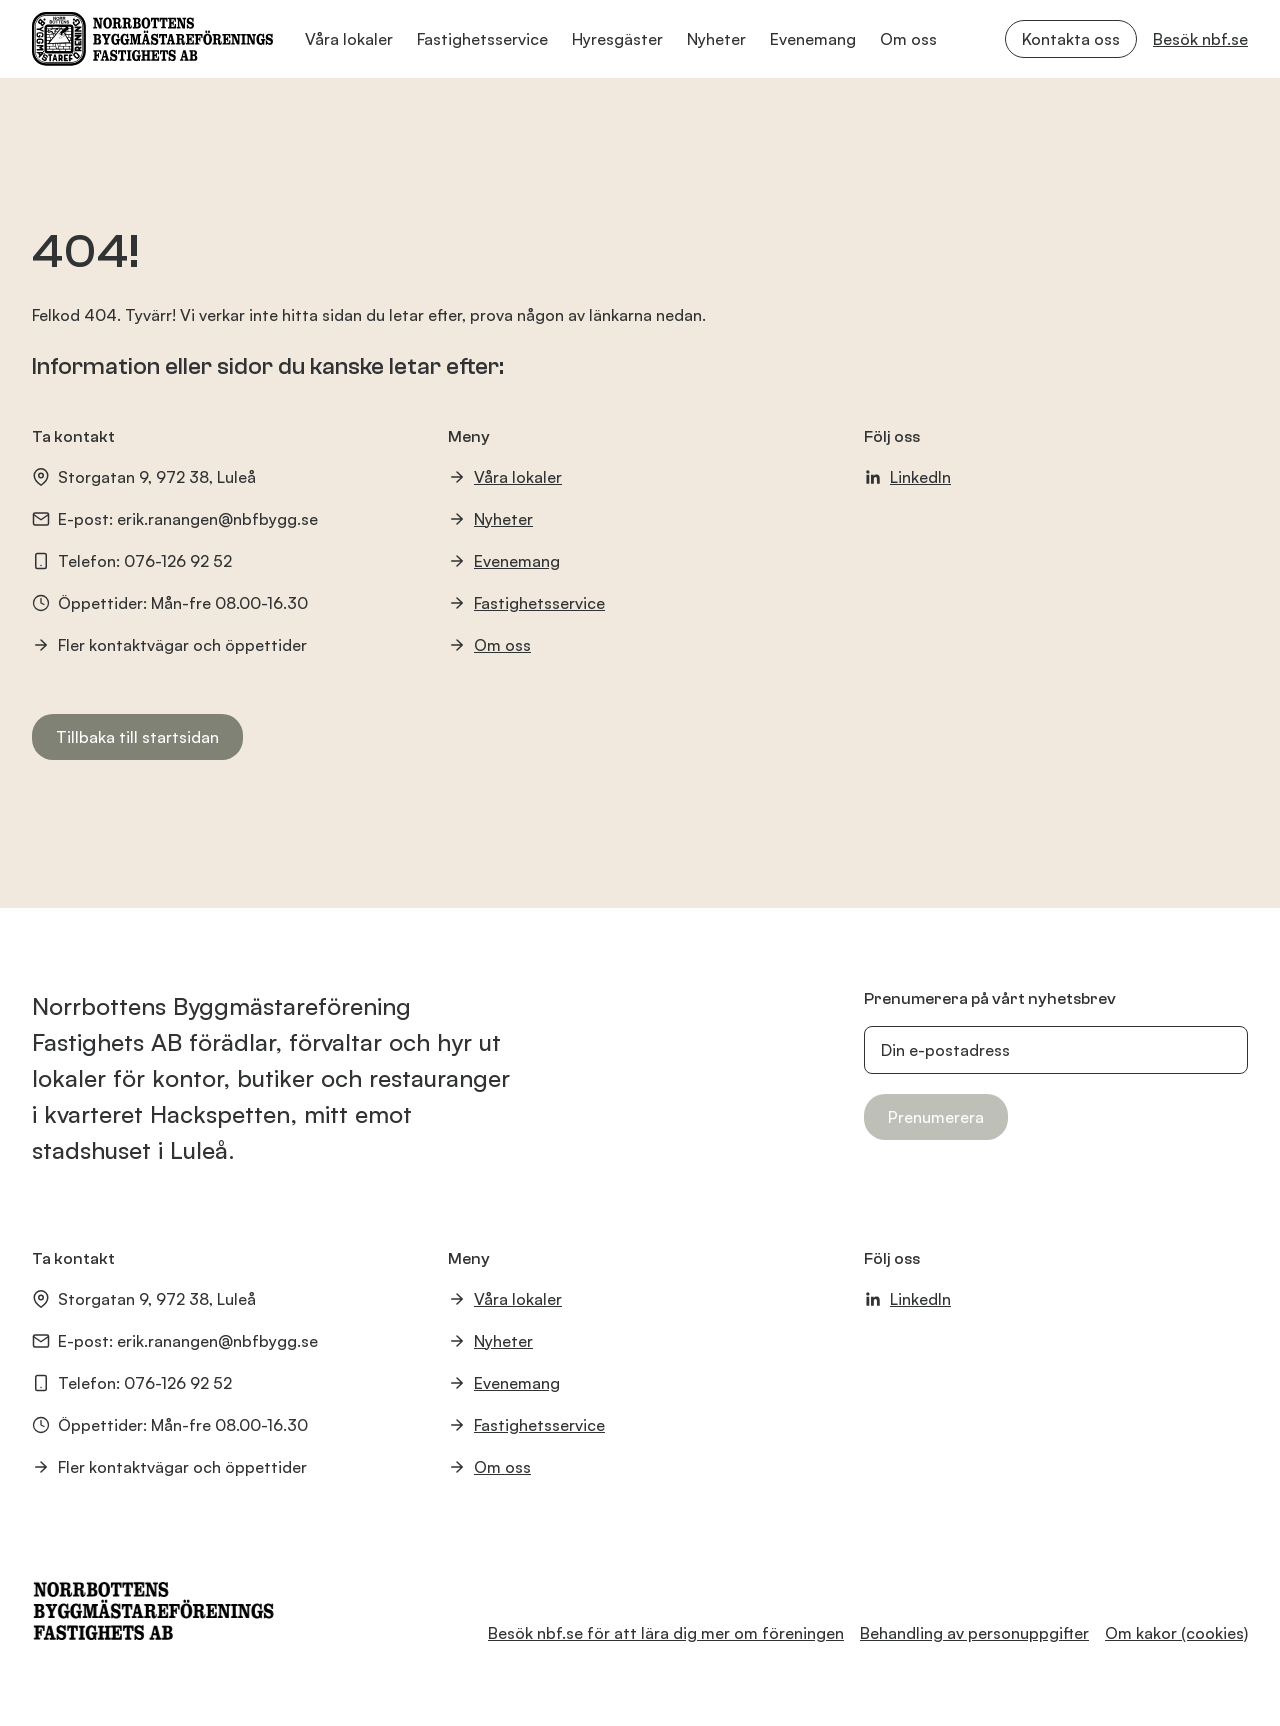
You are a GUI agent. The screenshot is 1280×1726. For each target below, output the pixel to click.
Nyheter (716, 39)
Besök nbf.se (1200, 39)
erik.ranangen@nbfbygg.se (217, 519)
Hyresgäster (617, 39)
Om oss (908, 39)
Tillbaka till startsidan (137, 737)
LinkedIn (907, 477)
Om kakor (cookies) (1176, 1633)
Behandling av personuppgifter (974, 1633)
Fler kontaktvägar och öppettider (169, 645)
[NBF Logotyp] (152, 39)
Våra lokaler (349, 39)
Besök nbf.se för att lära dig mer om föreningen (666, 1633)
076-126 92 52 (178, 561)
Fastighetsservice (482, 39)
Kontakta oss (1071, 39)
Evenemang (813, 39)
